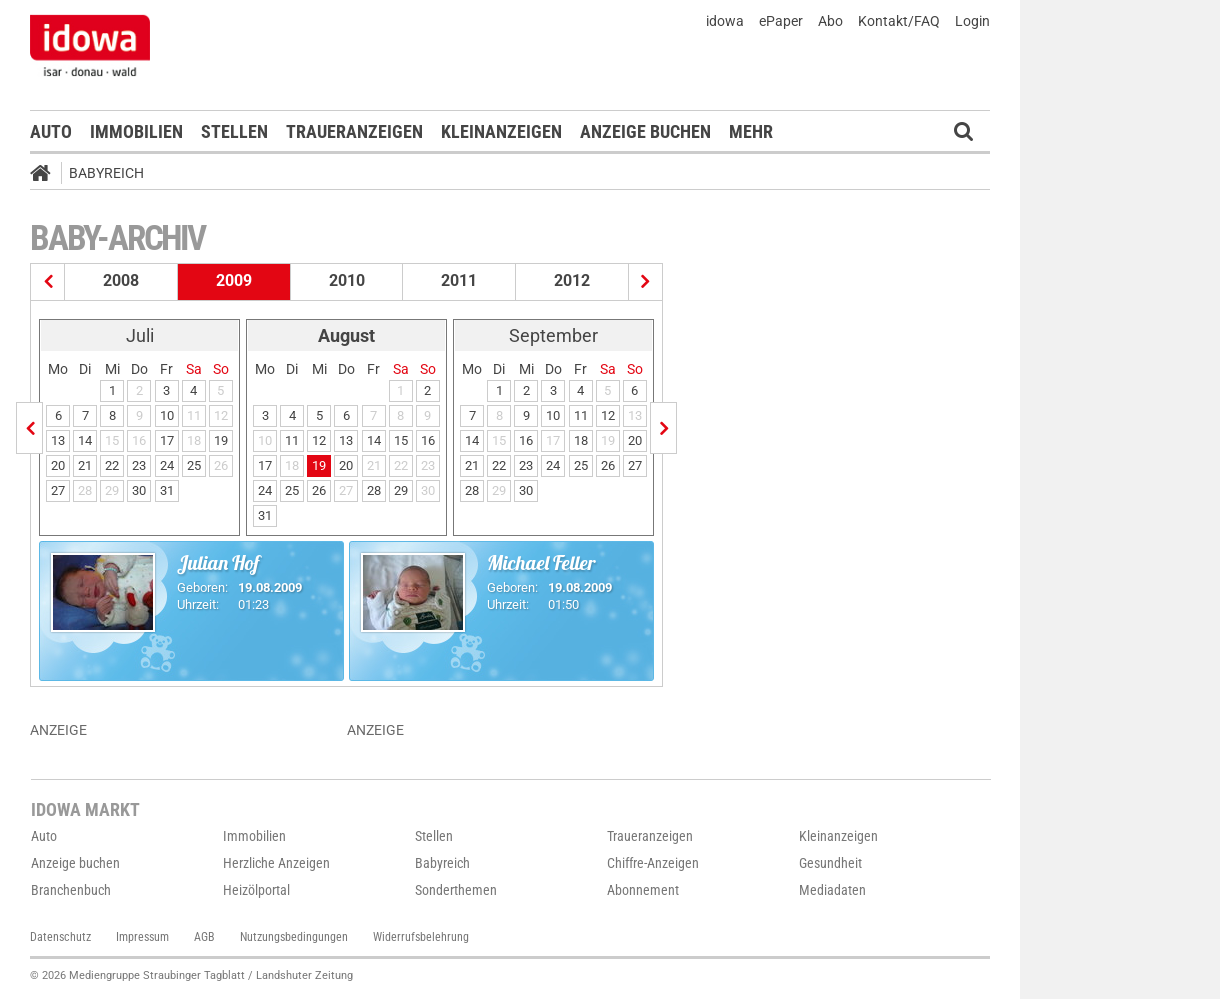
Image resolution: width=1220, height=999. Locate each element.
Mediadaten (832, 890)
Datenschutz (60, 937)
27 (58, 490)
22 (112, 465)
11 (292, 440)
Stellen (234, 131)
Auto (51, 131)
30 (139, 490)
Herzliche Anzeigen (276, 863)
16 (428, 440)
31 (167, 490)
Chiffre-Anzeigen (653, 863)
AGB (204, 937)
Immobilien (136, 131)
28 (374, 490)
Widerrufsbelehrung (421, 937)
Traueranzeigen (354, 131)
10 (167, 415)
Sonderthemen (456, 890)
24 (167, 465)
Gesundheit (830, 863)
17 (167, 440)
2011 (459, 280)
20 (58, 465)
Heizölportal (256, 890)
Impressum (142, 937)
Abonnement (643, 890)
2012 (572, 280)
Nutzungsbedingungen (294, 937)
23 (139, 465)
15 (401, 440)
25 (194, 465)
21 (85, 465)
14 (85, 440)
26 (319, 490)
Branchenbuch (71, 890)
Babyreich (106, 173)
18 (581, 440)
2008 (121, 280)
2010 (347, 280)
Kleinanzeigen (501, 131)
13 (58, 440)
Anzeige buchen (645, 131)
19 (221, 440)
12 (319, 440)
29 (401, 490)
